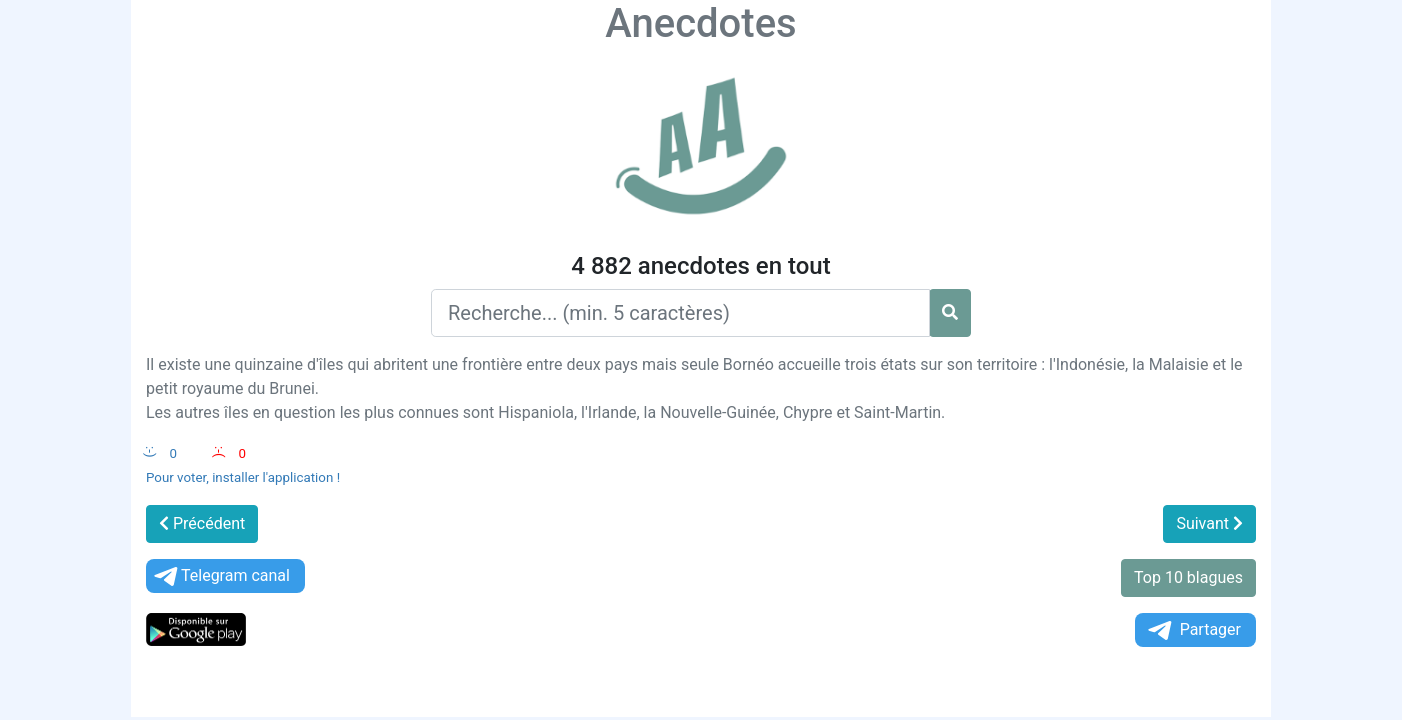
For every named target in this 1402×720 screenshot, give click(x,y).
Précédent (202, 523)
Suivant (1209, 523)
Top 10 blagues (1188, 577)
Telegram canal (220, 576)
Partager (1193, 630)
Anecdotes (700, 23)
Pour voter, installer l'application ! (243, 477)
